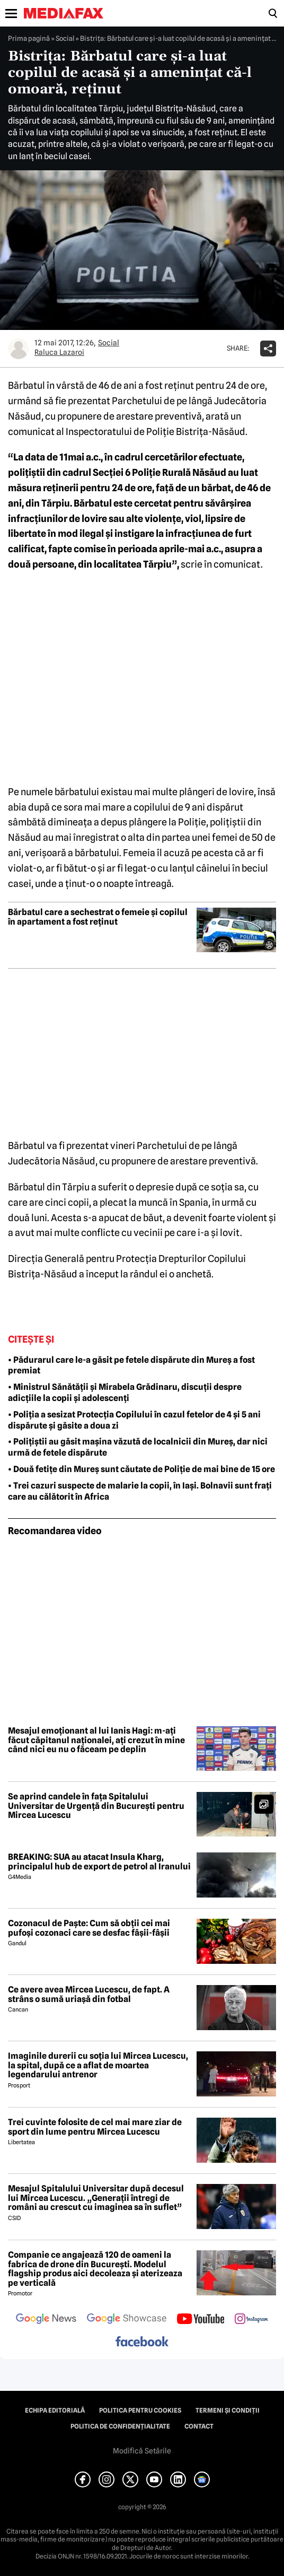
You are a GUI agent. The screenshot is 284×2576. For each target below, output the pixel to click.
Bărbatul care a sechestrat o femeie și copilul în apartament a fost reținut (98, 917)
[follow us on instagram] (251, 2319)
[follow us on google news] (46, 2319)
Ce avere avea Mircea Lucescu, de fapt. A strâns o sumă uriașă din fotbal (89, 1994)
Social (65, 38)
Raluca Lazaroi (59, 352)
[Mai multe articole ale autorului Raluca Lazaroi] (18, 348)
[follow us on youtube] (200, 2319)
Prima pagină (29, 38)
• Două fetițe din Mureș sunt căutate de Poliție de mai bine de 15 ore (141, 1469)
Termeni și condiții (228, 2410)
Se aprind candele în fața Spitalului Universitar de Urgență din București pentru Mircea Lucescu (96, 1806)
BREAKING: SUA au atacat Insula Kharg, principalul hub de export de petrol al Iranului (99, 1861)
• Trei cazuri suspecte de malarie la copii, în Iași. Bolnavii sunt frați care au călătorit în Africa (140, 1491)
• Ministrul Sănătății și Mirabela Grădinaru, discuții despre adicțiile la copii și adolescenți (125, 1392)
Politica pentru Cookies (140, 2410)
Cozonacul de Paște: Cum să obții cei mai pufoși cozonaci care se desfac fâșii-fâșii (89, 1928)
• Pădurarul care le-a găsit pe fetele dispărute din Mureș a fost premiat (131, 1365)
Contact (199, 2426)
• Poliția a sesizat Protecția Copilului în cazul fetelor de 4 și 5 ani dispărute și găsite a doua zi (134, 1420)
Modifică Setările (142, 2451)
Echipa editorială (55, 2410)
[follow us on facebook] (142, 2342)
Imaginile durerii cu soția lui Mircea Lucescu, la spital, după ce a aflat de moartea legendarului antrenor (98, 2065)
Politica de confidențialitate (120, 2426)
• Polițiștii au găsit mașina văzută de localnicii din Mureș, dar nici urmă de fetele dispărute (138, 1447)
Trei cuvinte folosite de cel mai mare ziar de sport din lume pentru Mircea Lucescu (95, 2127)
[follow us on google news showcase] (126, 2319)
